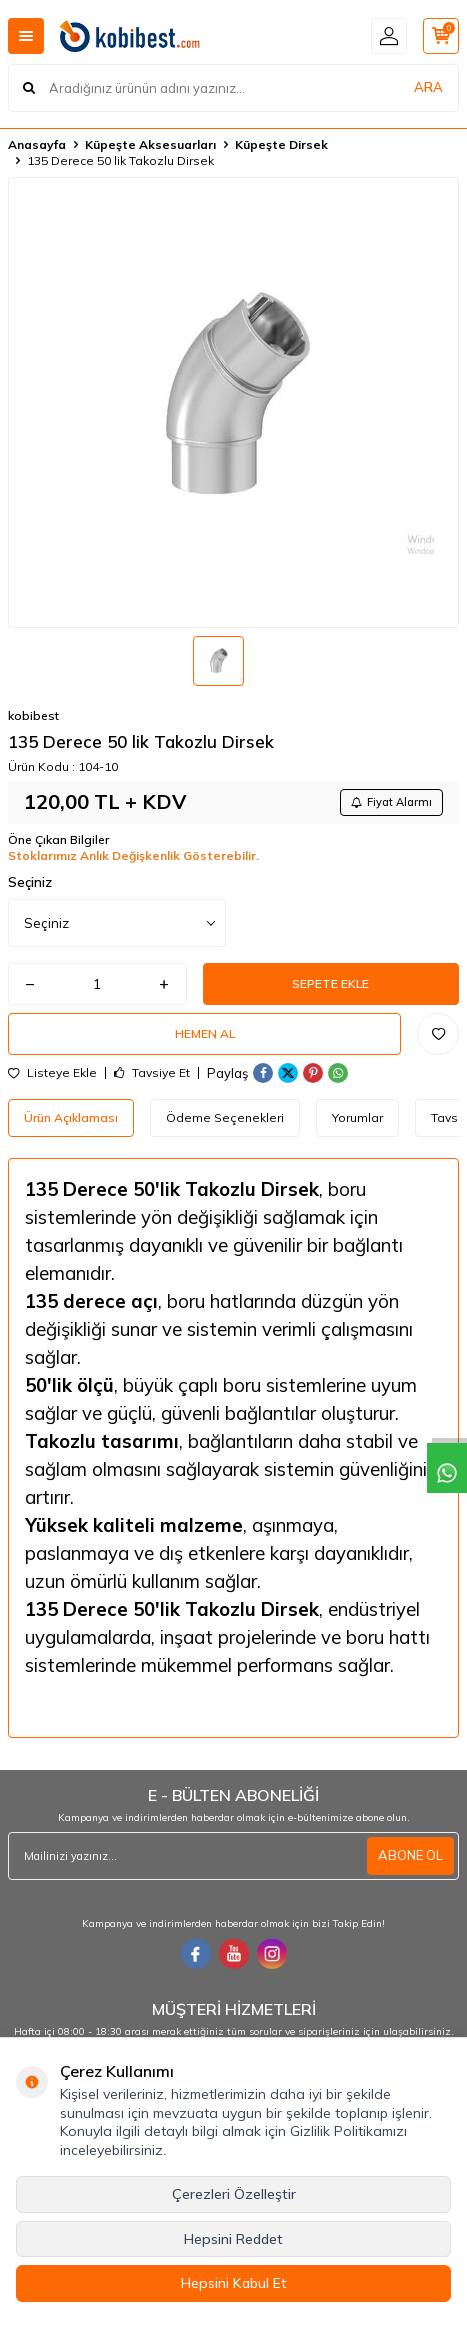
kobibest (33, 715)
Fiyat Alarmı (391, 802)
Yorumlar (357, 1117)
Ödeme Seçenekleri (225, 1117)
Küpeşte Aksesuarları (150, 144)
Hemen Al (205, 1033)
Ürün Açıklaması (71, 1117)
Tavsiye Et (152, 1073)
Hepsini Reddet (233, 2239)
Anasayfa (37, 144)
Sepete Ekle (330, 983)
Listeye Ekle (52, 1073)
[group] (233, 402)
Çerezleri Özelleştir (234, 2194)
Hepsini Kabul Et (234, 2283)
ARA (428, 87)
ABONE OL (410, 1855)
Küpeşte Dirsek (281, 144)
